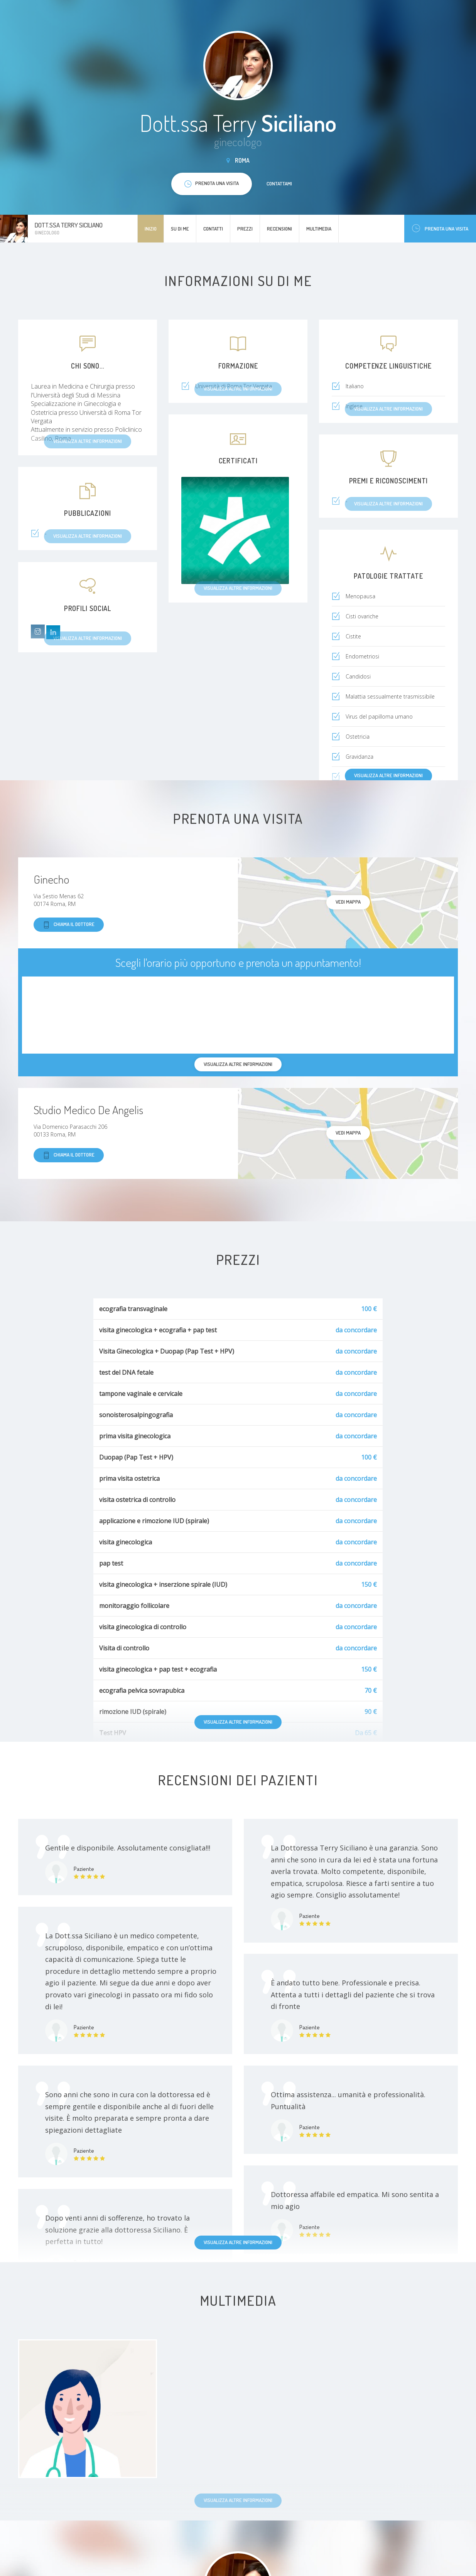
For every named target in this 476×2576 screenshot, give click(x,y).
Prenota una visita (440, 228)
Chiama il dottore (69, 924)
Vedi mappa (348, 902)
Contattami (279, 183)
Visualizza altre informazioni (388, 775)
